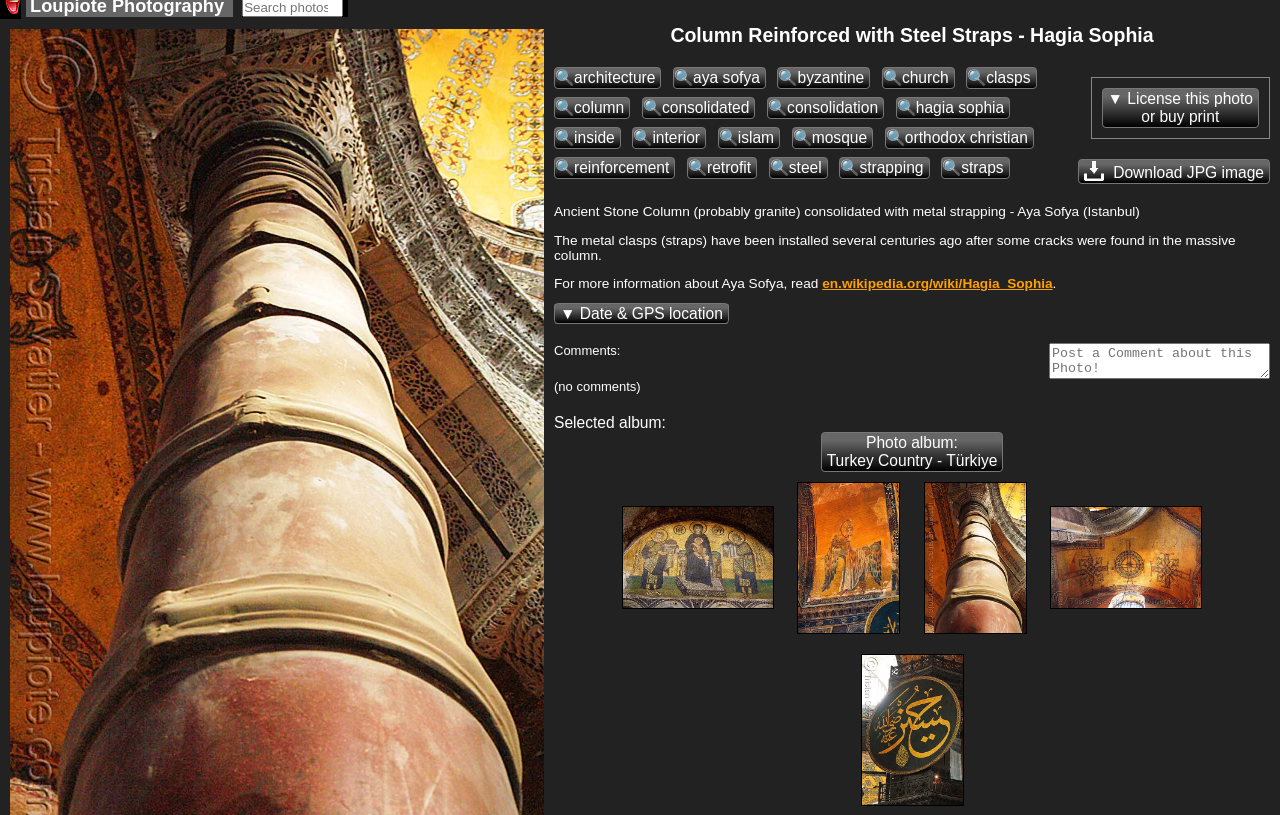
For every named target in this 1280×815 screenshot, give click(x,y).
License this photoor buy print (1190, 113)
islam (756, 143)
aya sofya (726, 83)
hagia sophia (960, 113)
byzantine (830, 83)
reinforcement (621, 173)
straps (982, 173)
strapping (891, 173)
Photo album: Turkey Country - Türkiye (912, 463)
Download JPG (1174, 177)
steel (805, 173)
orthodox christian (966, 143)
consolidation (832, 113)
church (925, 83)
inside (594, 143)
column (599, 113)
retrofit (729, 173)
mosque (839, 143)
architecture (614, 83)
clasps (1008, 83)
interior (676, 143)
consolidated (706, 113)
